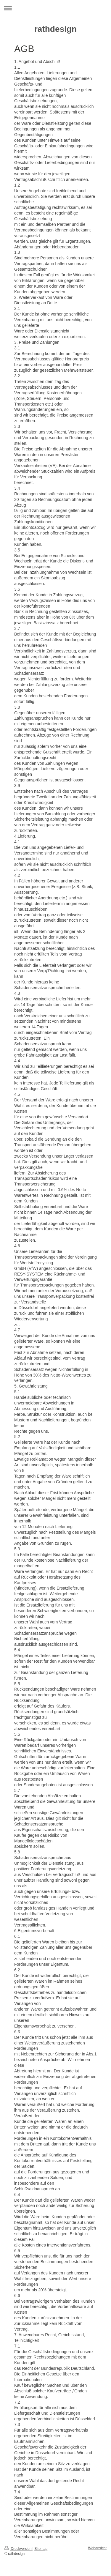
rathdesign (55, 29)
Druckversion (18, 2549)
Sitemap (40, 2549)
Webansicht (97, 2548)
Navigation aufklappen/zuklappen (55, 7)
